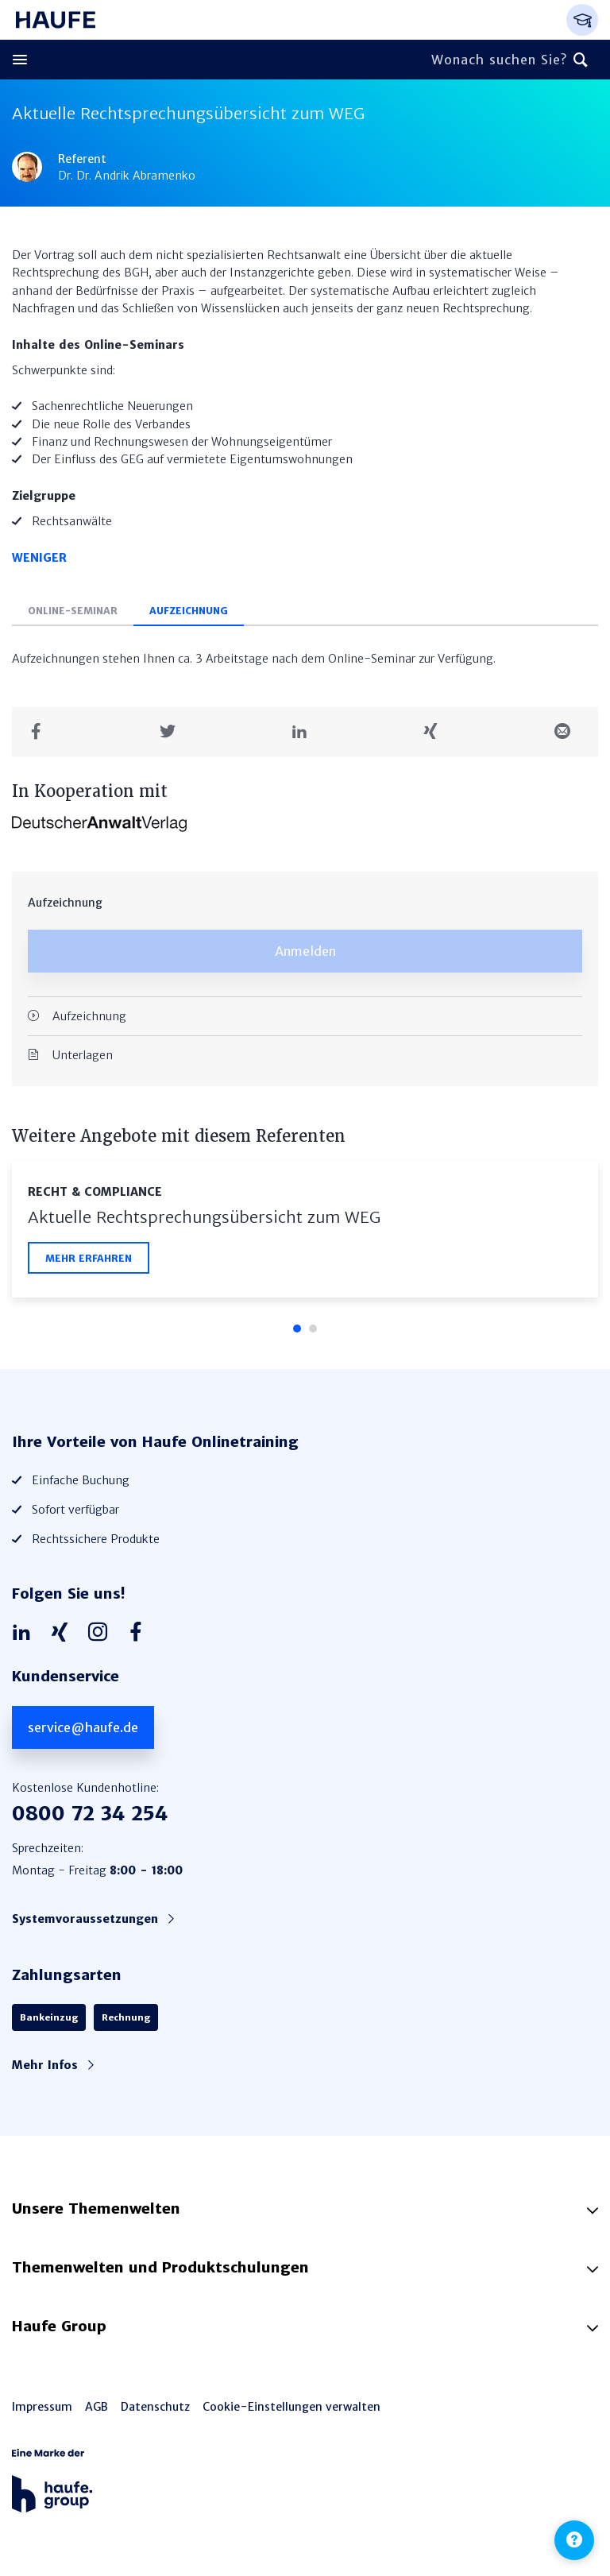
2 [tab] (313, 1328)
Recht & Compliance (95, 1192)
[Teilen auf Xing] (436, 732)
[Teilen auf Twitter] (173, 732)
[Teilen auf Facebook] (42, 732)
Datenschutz (155, 2407)
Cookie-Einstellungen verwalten (291, 2407)
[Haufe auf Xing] (63, 1633)
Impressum (42, 2407)
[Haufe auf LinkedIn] (25, 1633)
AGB (96, 2407)
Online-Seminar (73, 611)
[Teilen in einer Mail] (568, 732)
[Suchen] (580, 59)
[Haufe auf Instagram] (101, 1633)
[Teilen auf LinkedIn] (305, 732)
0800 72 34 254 (90, 1813)
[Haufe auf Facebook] (139, 1633)
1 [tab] (297, 1328)
